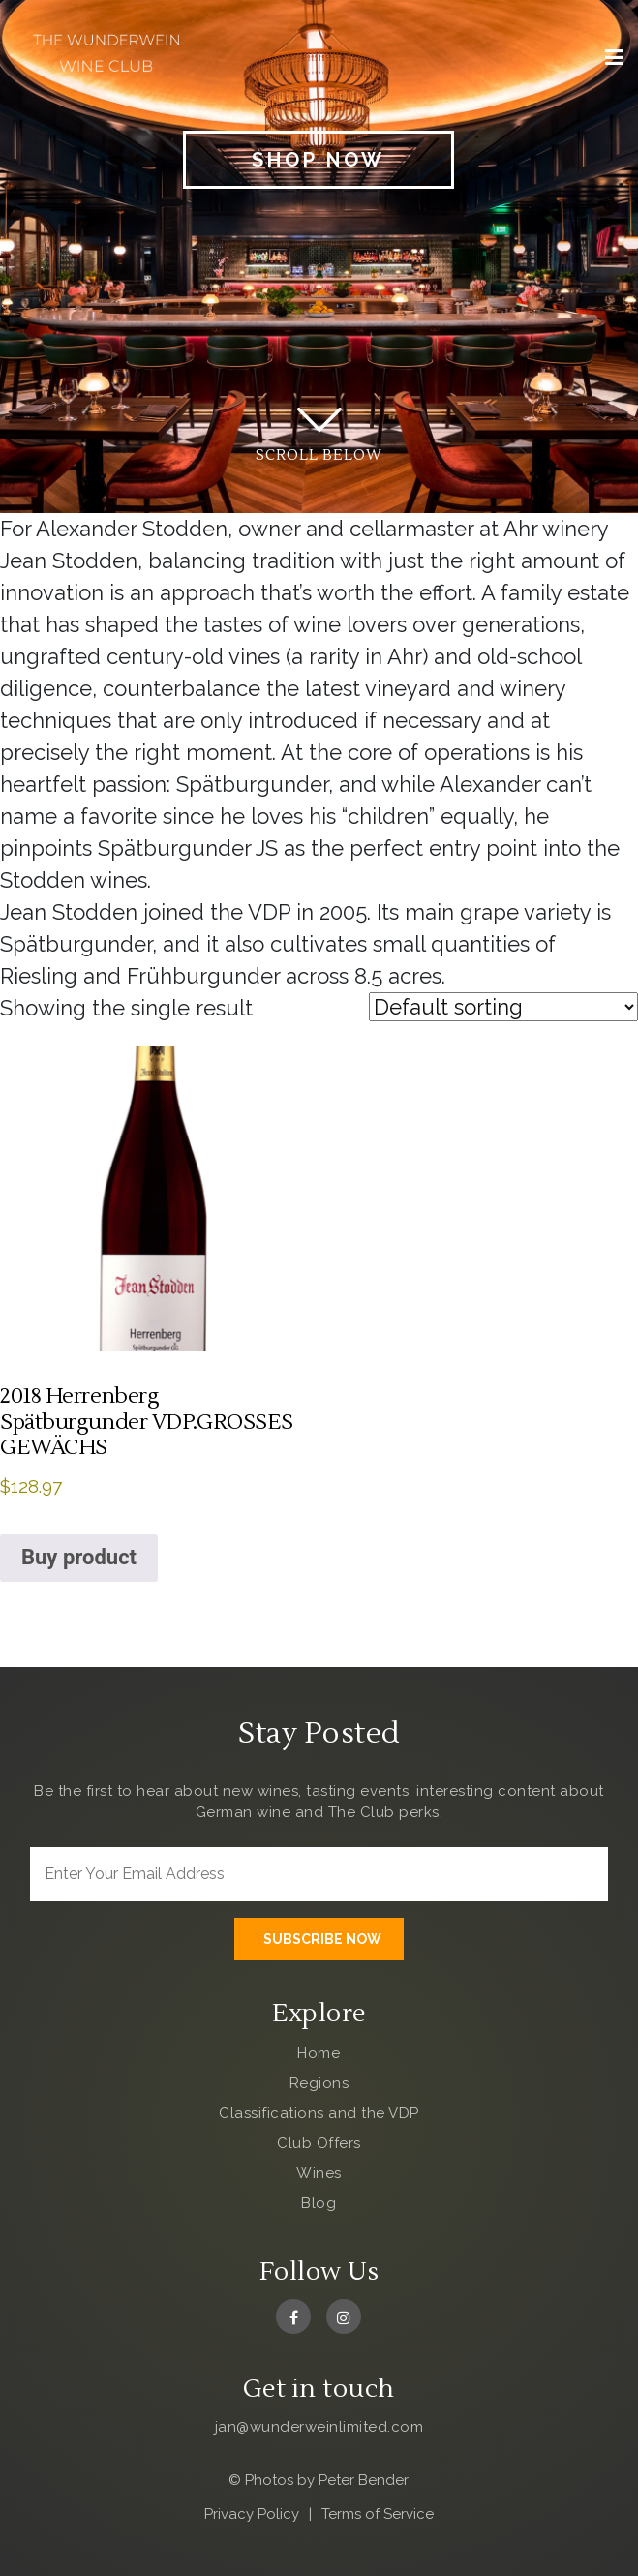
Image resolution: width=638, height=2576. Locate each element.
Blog (318, 2203)
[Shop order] (503, 1006)
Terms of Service (377, 2514)
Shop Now (318, 159)
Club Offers (319, 2143)
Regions (319, 2083)
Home (318, 2053)
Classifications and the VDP (319, 2113)
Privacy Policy (251, 2514)
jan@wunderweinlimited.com (319, 2427)
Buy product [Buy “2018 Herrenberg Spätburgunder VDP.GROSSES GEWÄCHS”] (79, 1557)
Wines (319, 2173)
